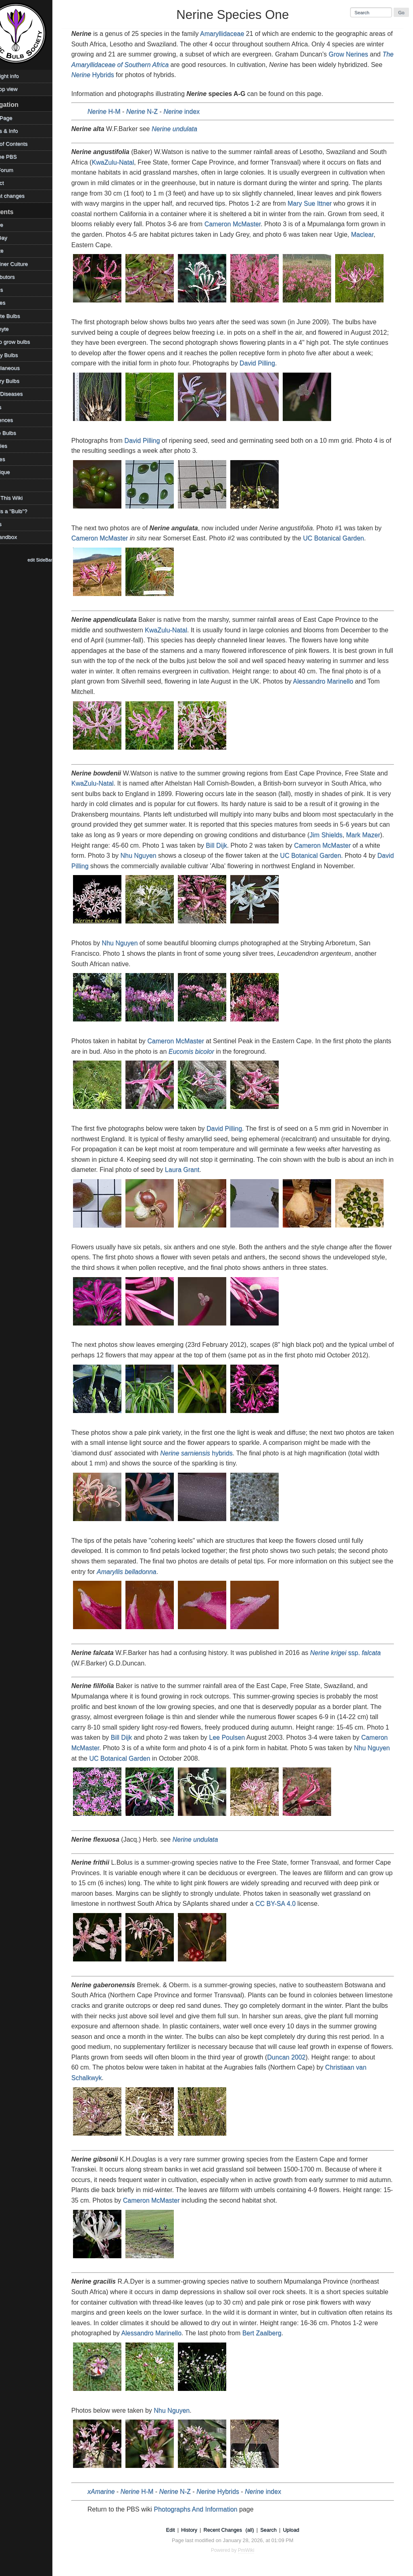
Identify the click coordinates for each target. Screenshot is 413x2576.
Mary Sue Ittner (322, 203)
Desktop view (19, 89)
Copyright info (20, 76)
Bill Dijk (252, 845)
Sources (13, 459)
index (193, 111)
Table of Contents (24, 144)
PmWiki (255, 2550)
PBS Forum (17, 170)
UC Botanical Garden (345, 538)
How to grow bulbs (25, 342)
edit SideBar (58, 559)
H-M (116, 111)
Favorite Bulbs (20, 316)
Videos (11, 524)
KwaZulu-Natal (125, 162)
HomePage (17, 118)
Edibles (12, 290)
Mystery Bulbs (20, 381)
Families (13, 303)
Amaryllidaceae (234, 33)
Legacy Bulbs (19, 355)
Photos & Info (19, 131)
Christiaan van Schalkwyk (120, 2077)
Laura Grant (242, 1169)
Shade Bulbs (18, 433)
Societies (14, 446)
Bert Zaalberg (301, 2333)
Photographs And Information (208, 2509)
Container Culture (24, 264)
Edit (179, 2530)
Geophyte (15, 329)
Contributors (18, 277)
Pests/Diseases (22, 394)
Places (11, 407)
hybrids (219, 1453)
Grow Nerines (379, 54)
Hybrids (151, 74)
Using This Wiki (22, 498)
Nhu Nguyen (168, 855)
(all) (258, 2530)
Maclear (374, 234)
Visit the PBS (19, 157)
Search (277, 2530)
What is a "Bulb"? (24, 511)
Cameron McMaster (245, 224)
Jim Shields (361, 835)
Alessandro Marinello (348, 681)
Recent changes (23, 196)
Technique (15, 472)
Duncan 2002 (356, 2057)
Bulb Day (14, 238)
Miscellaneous (20, 368)
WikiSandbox (19, 537)
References (17, 420)
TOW (9, 485)
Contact (12, 183)
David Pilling (288, 363)
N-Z (154, 111)
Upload (300, 2530)
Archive (12, 225)
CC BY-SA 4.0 (297, 1903)
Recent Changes (232, 2530)
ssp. (357, 1652)
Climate (12, 251)
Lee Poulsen (245, 1737)
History (198, 2530)
